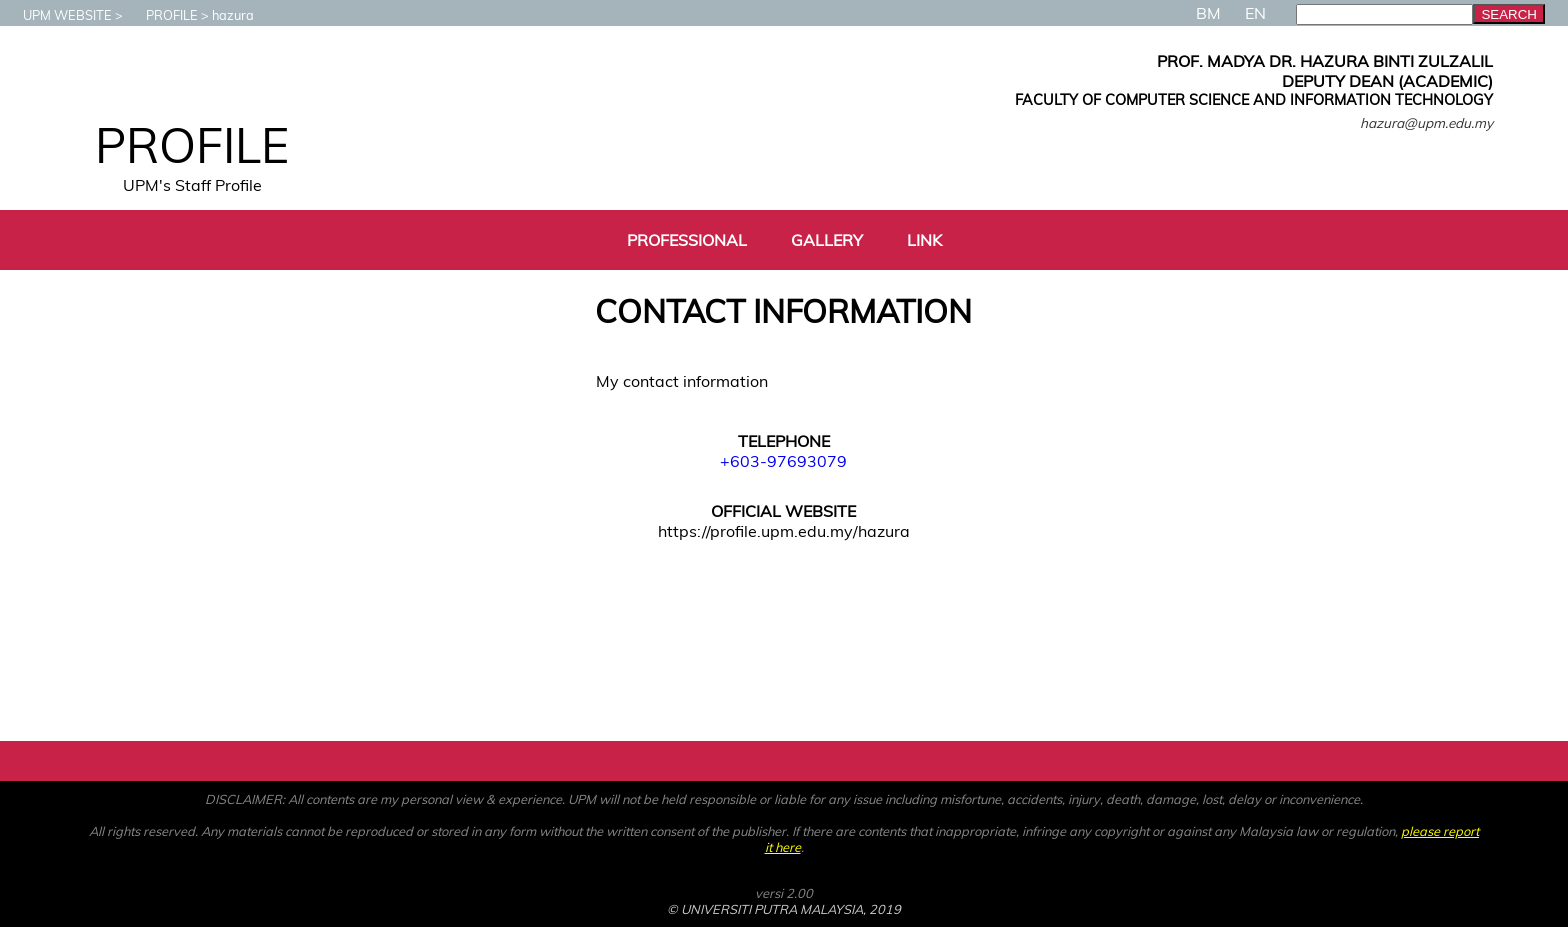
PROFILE (162, 15)
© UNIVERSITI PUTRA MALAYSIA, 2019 (784, 909)
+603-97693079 (783, 461)
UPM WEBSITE (57, 15)
